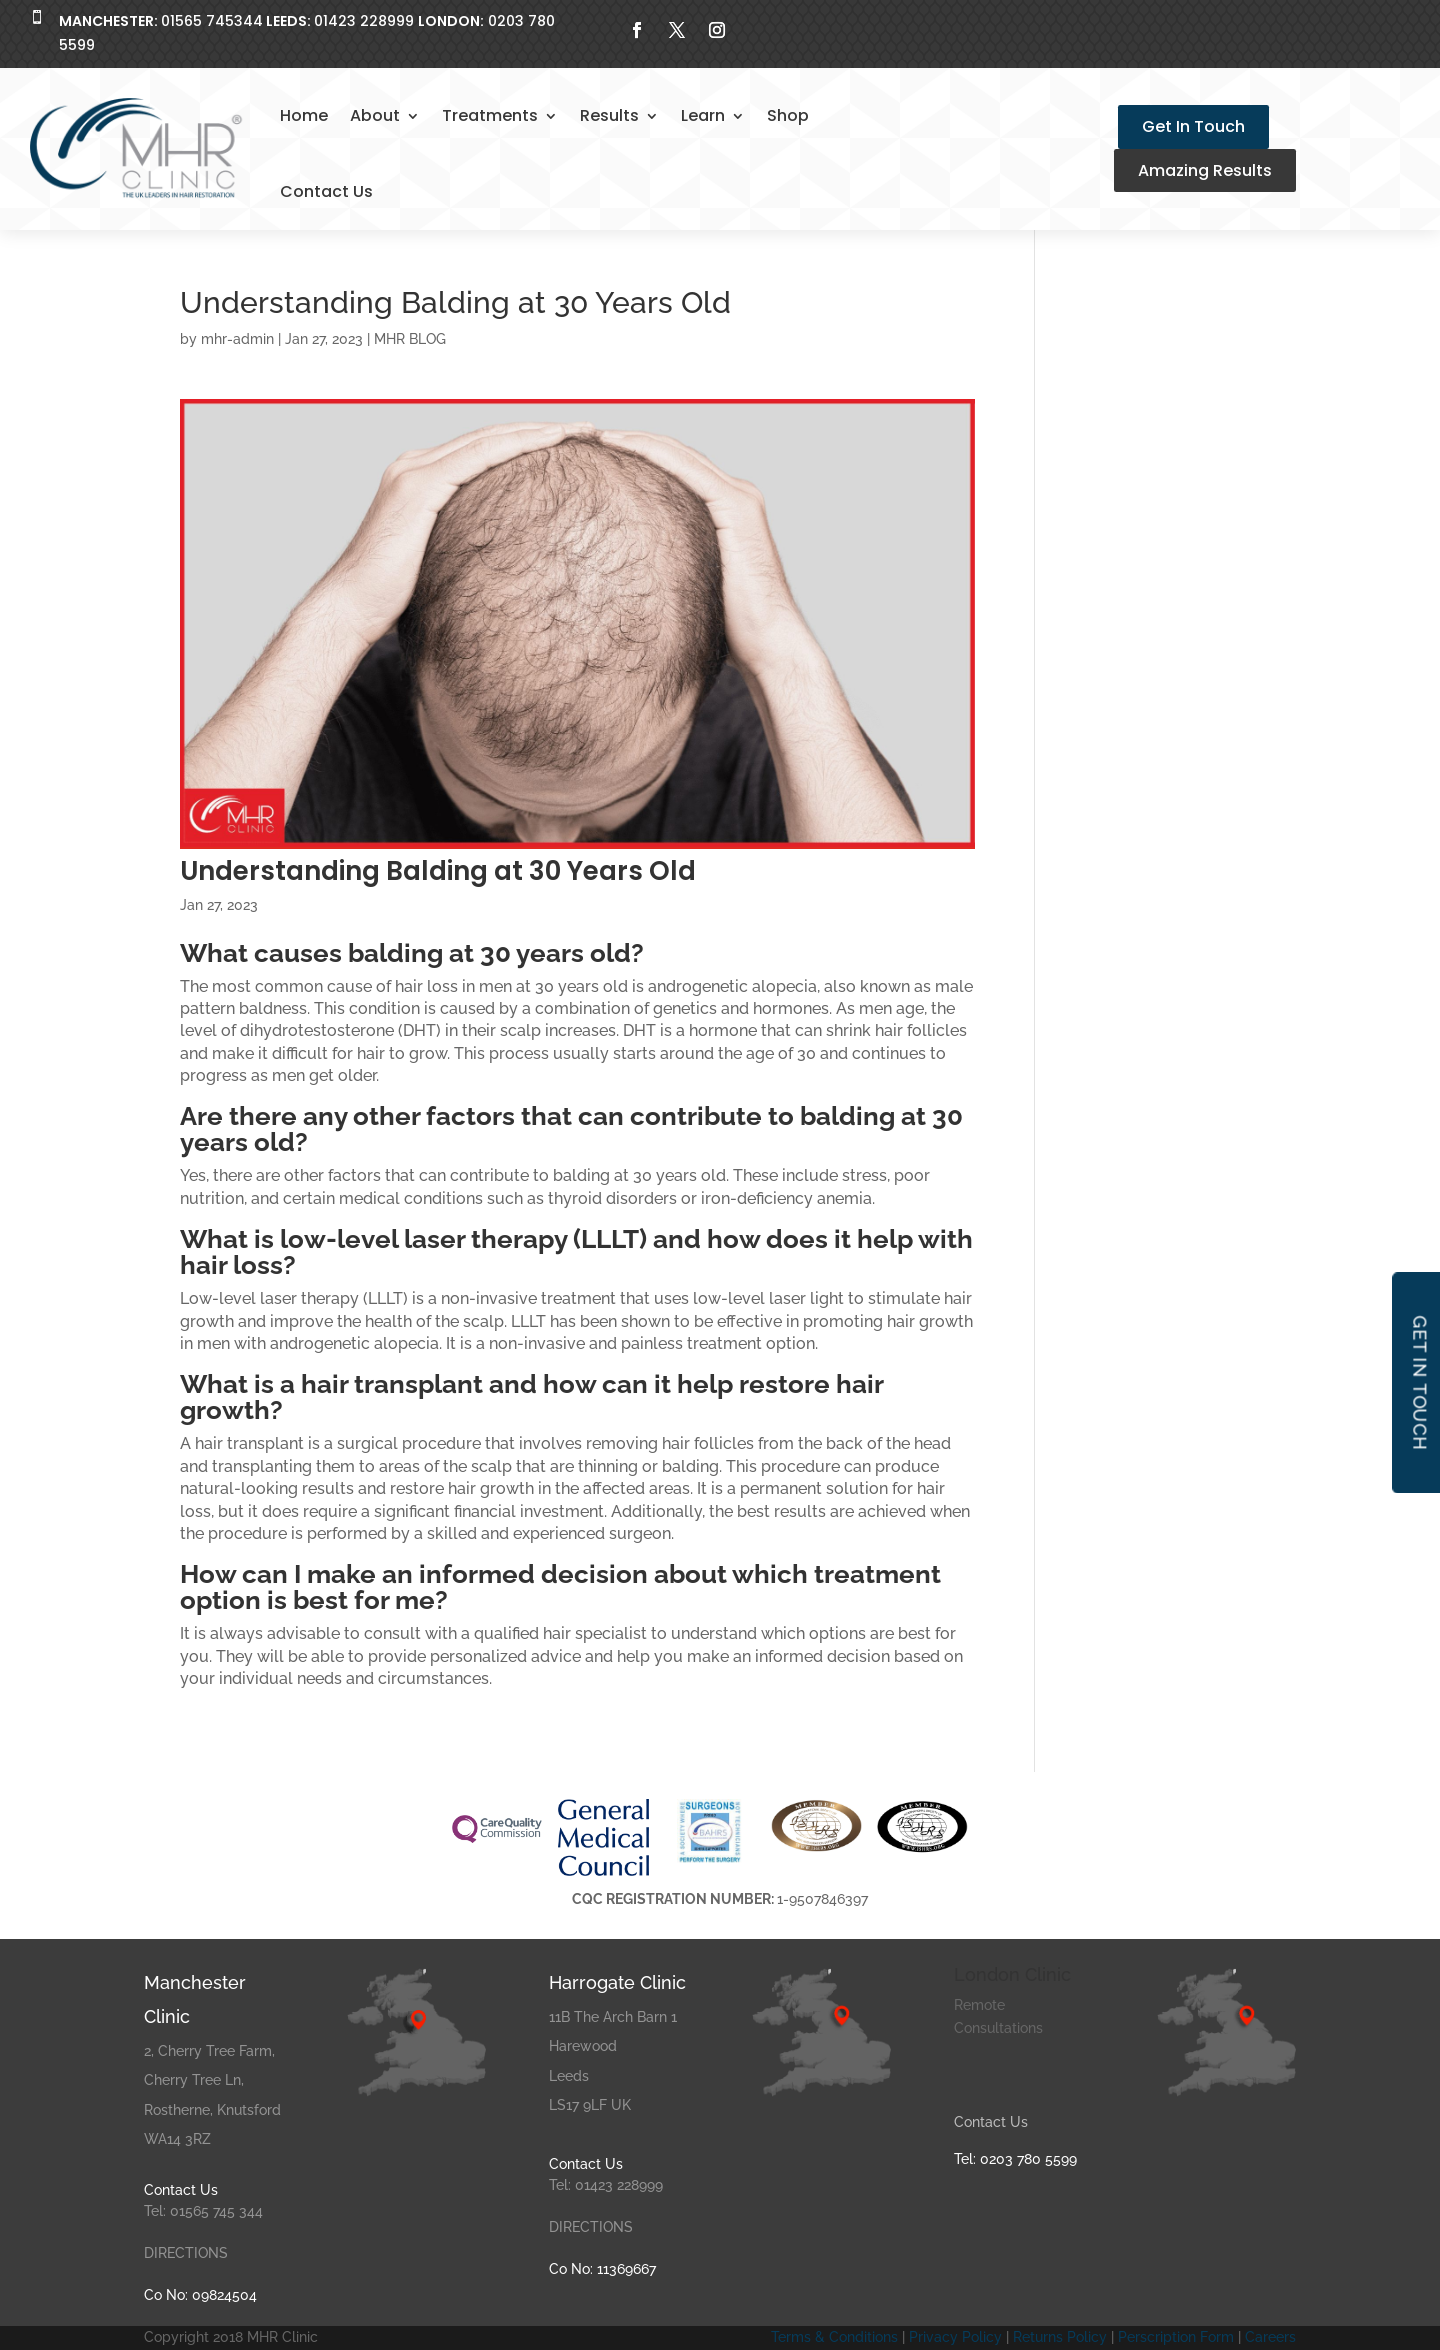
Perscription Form (1178, 2337)
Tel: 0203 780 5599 (1015, 2159)
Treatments (490, 115)
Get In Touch (1193, 126)
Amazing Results (1205, 170)
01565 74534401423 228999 (236, 21)
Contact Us (326, 191)
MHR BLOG (410, 339)
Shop (788, 115)
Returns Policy (1060, 2337)
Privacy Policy (955, 2337)
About (375, 115)
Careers (1270, 2337)
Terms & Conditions (834, 2337)
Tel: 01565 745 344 (203, 2211)
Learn (703, 115)
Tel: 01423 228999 (606, 2185)
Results (609, 115)
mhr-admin (237, 339)
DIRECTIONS (186, 2253)
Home (304, 115)
